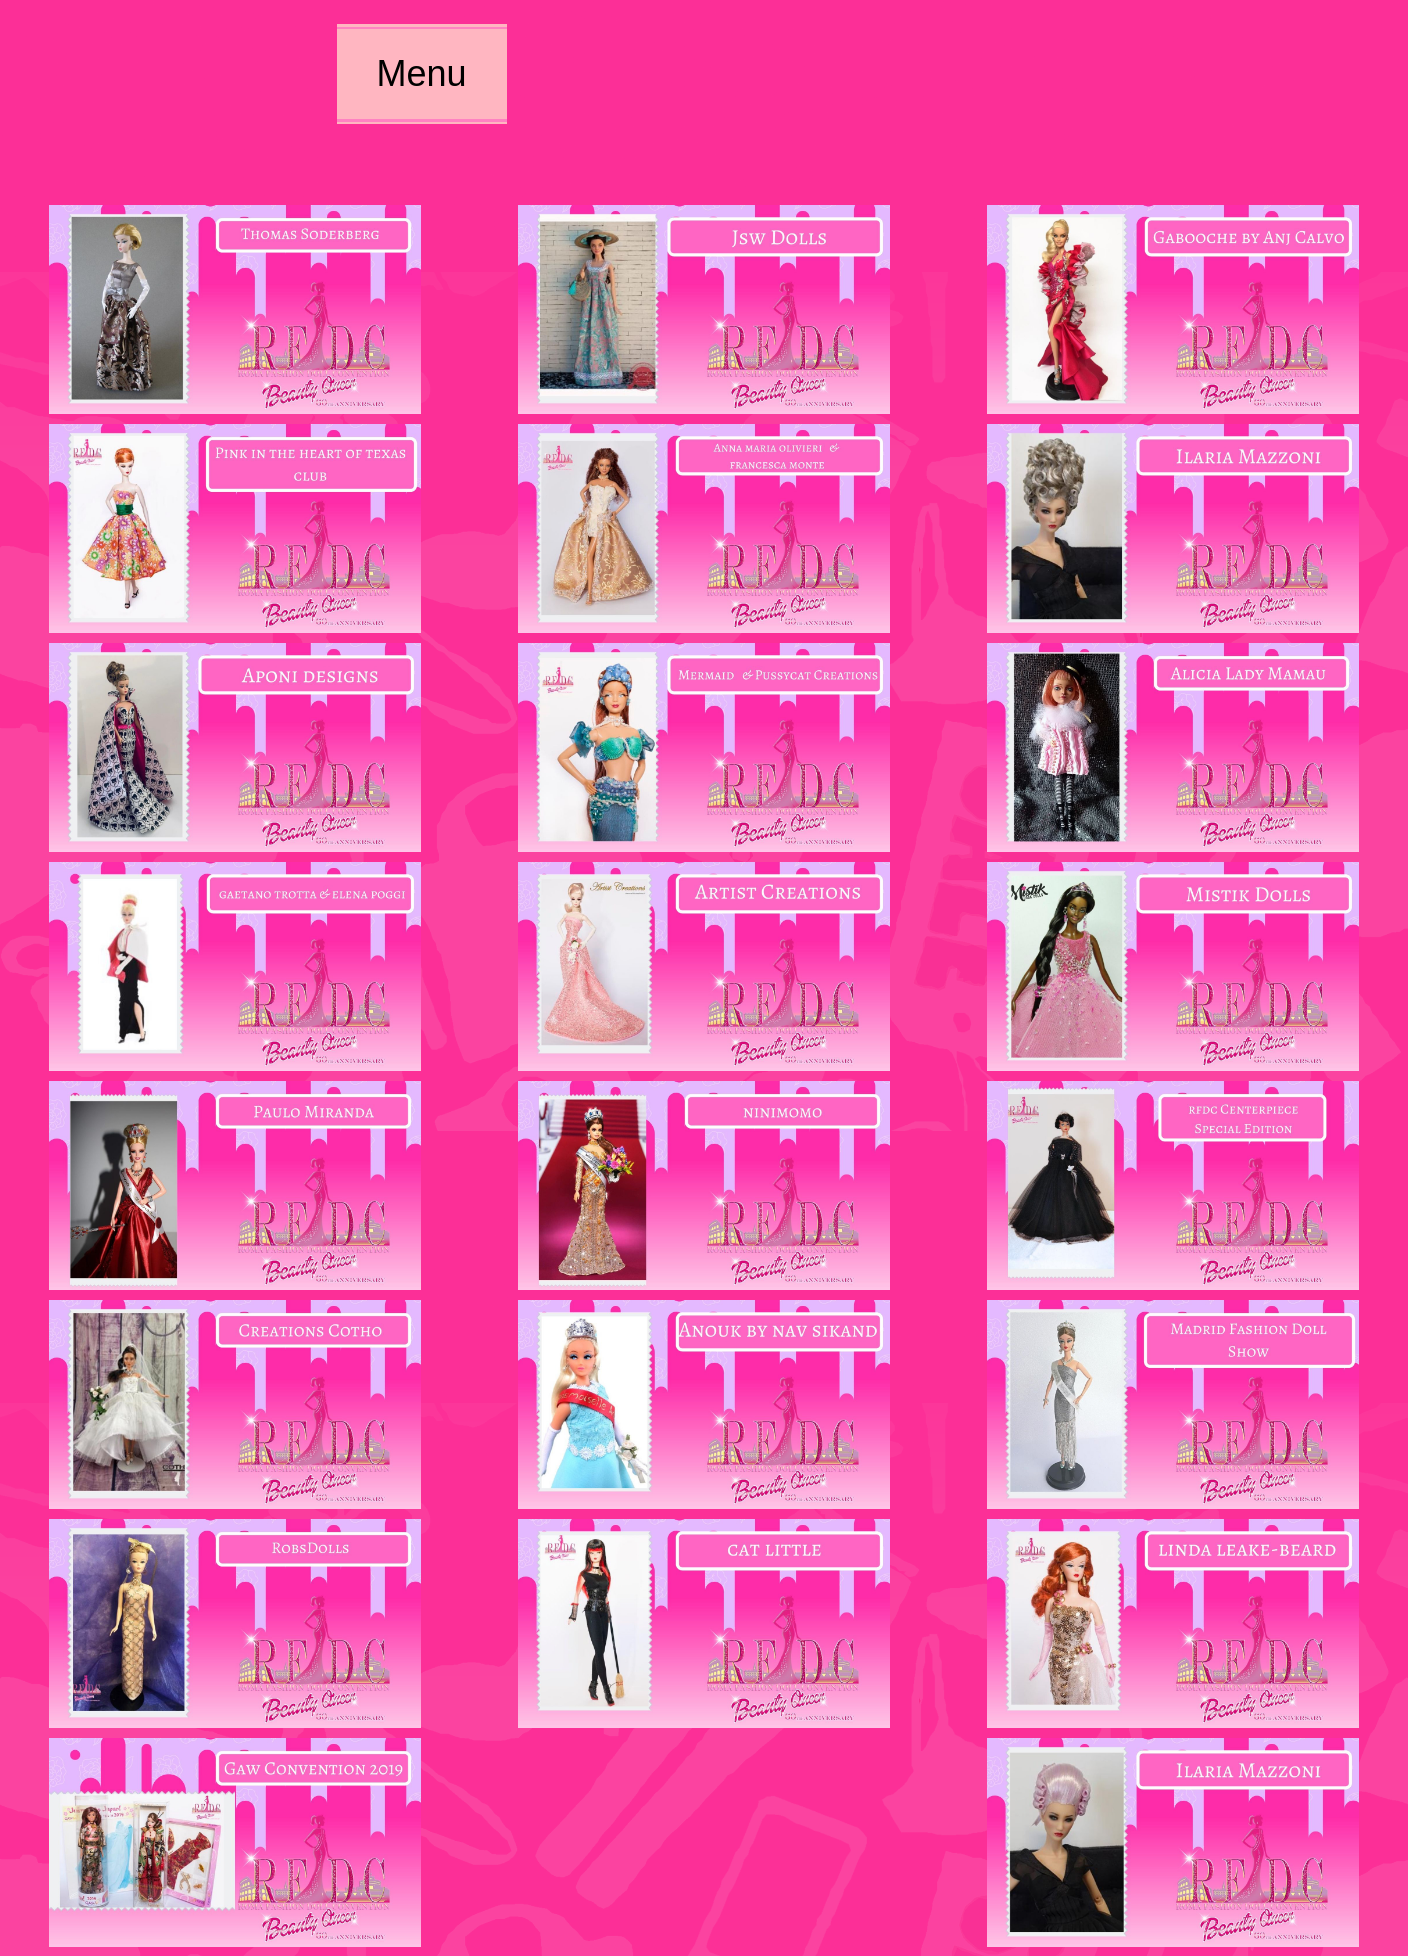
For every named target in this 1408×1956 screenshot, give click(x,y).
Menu (421, 73)
